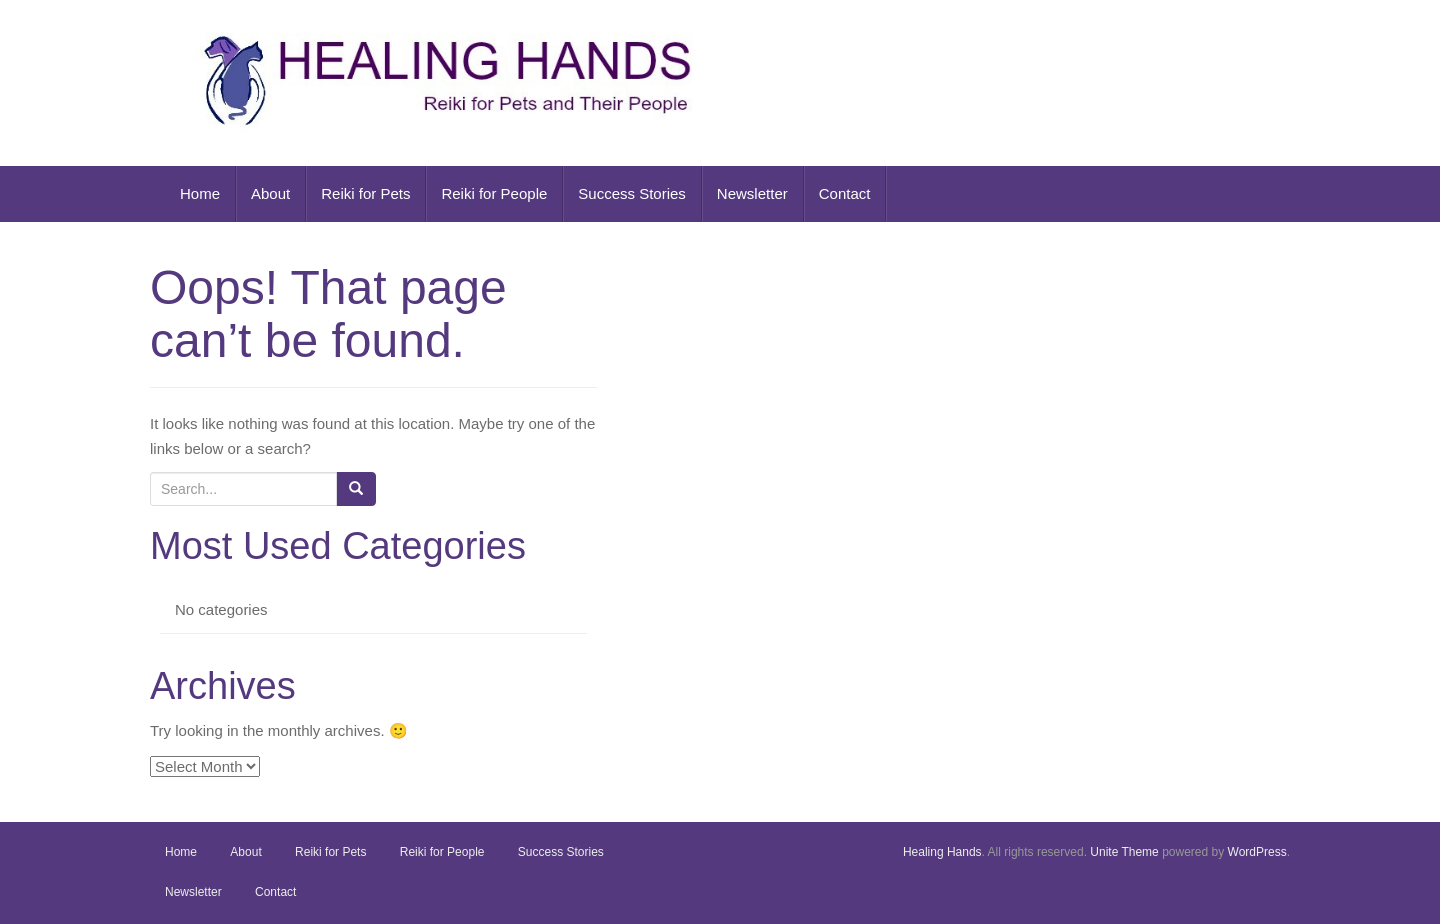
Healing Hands (942, 852)
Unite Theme (1124, 852)
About (270, 193)
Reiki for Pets (365, 193)
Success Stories (632, 193)
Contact (845, 193)
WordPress (1257, 852)
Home (200, 193)
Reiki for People (494, 193)
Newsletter (752, 193)
